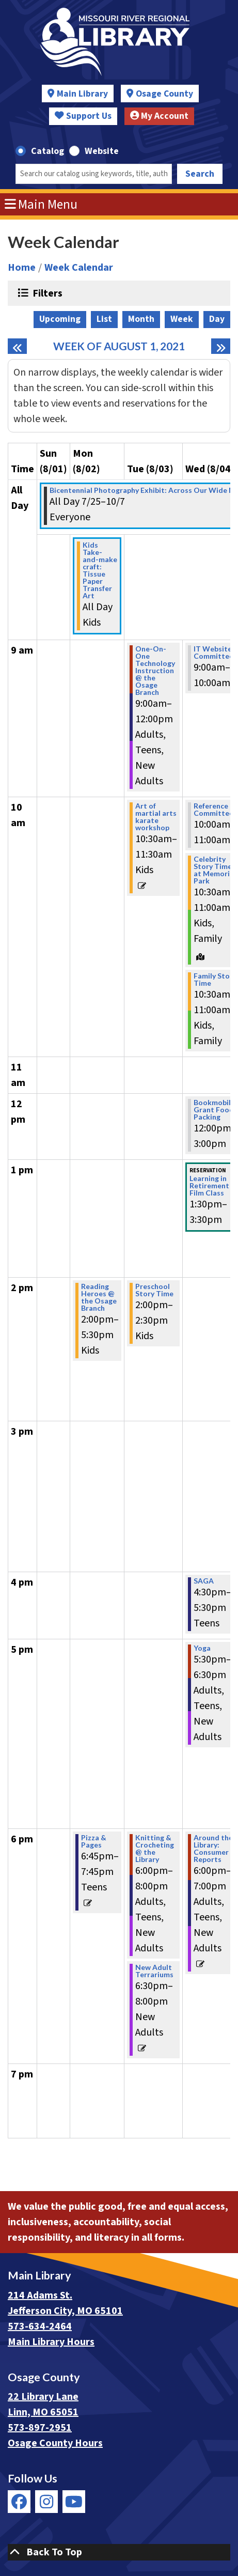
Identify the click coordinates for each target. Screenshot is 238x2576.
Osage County (164, 93)
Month (141, 319)
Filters (46, 293)
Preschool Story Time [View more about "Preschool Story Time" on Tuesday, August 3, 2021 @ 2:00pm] (154, 1290)
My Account (159, 116)
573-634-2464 (40, 2326)
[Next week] (220, 346)
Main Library (82, 93)
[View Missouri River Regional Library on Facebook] (19, 2501)
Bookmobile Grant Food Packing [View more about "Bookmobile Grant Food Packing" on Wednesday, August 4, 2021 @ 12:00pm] (214, 1110)
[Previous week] (17, 346)
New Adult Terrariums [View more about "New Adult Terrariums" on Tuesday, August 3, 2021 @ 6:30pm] (154, 1971)
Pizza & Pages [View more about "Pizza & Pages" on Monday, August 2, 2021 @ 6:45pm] (93, 1841)
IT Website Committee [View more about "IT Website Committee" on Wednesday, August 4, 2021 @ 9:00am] (213, 652)
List (104, 319)
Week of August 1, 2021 (119, 345)
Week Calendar (78, 267)
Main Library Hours (51, 2342)
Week (181, 319)
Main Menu (41, 204)
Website (102, 151)
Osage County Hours (55, 2443)
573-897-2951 (40, 2427)
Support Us (83, 116)
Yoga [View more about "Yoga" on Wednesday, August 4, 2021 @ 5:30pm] (202, 1648)
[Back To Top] (119, 2552)
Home (22, 267)
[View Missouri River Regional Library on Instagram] (46, 2501)
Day (217, 319)
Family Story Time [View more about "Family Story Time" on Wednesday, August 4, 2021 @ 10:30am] (215, 979)
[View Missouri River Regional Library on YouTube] (73, 2501)
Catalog (47, 151)
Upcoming (60, 319)
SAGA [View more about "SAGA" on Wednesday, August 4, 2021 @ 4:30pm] (204, 1581)
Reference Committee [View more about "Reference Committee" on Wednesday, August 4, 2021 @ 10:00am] (213, 809)
